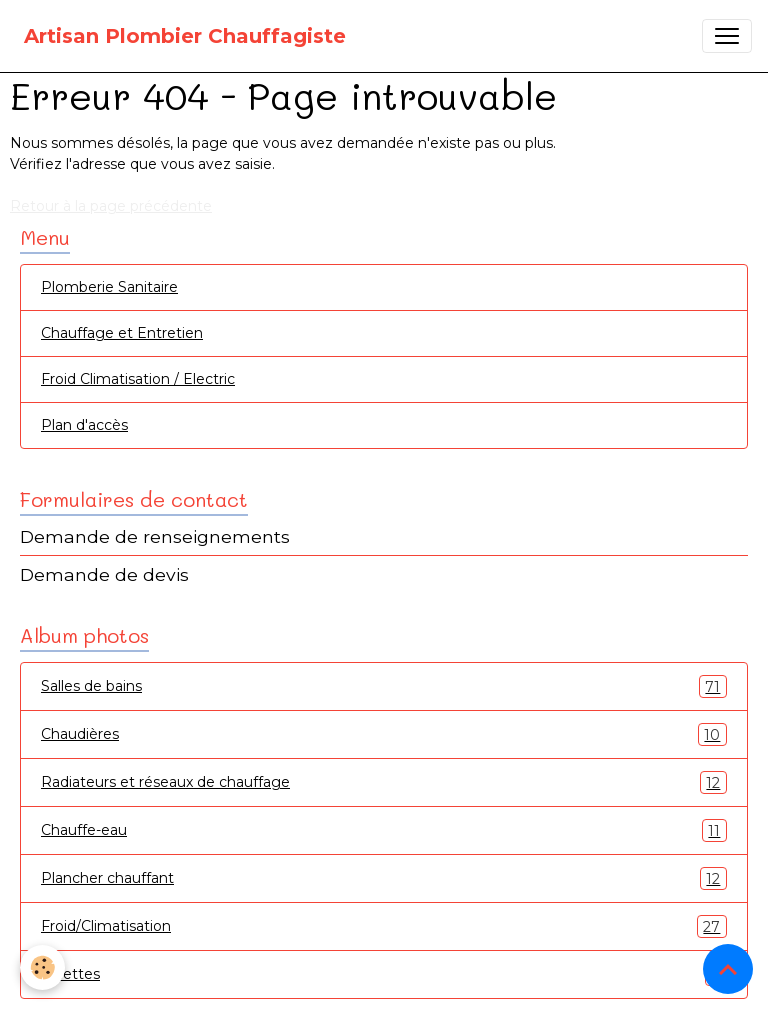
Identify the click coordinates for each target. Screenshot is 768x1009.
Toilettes (384, 974)
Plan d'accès (84, 425)
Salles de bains (384, 686)
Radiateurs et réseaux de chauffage (384, 782)
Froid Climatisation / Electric (138, 379)
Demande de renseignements (155, 536)
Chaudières (384, 734)
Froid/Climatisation (384, 926)
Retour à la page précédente (111, 206)
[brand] (185, 36)
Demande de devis (104, 574)
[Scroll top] (728, 969)
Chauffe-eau (384, 830)
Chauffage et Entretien (122, 333)
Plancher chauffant (384, 878)
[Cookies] (42, 967)
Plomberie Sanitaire (109, 287)
